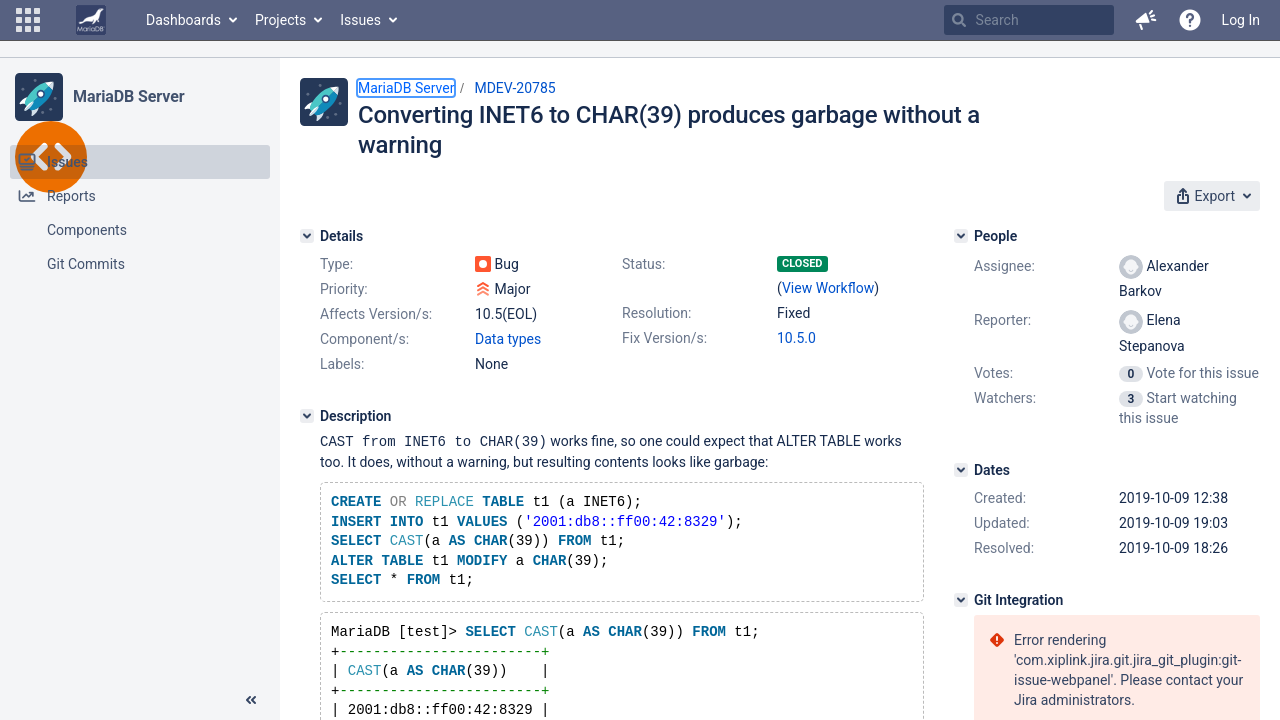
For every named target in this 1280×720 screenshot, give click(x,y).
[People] (961, 236)
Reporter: (1002, 320)
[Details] (307, 236)
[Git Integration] (961, 600)
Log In (1241, 20)
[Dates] (961, 470)
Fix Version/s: (664, 338)
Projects (280, 20)
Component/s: (364, 339)
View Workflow (828, 288)
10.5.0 (796, 338)
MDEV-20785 (514, 88)
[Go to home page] (91, 20)
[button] (28, 20)
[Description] (307, 416)
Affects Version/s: (376, 314)
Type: (336, 264)
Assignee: (1004, 266)
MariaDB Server (128, 96)
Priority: (344, 289)
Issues (360, 20)
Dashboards (183, 20)
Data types (508, 339)
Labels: (342, 364)
